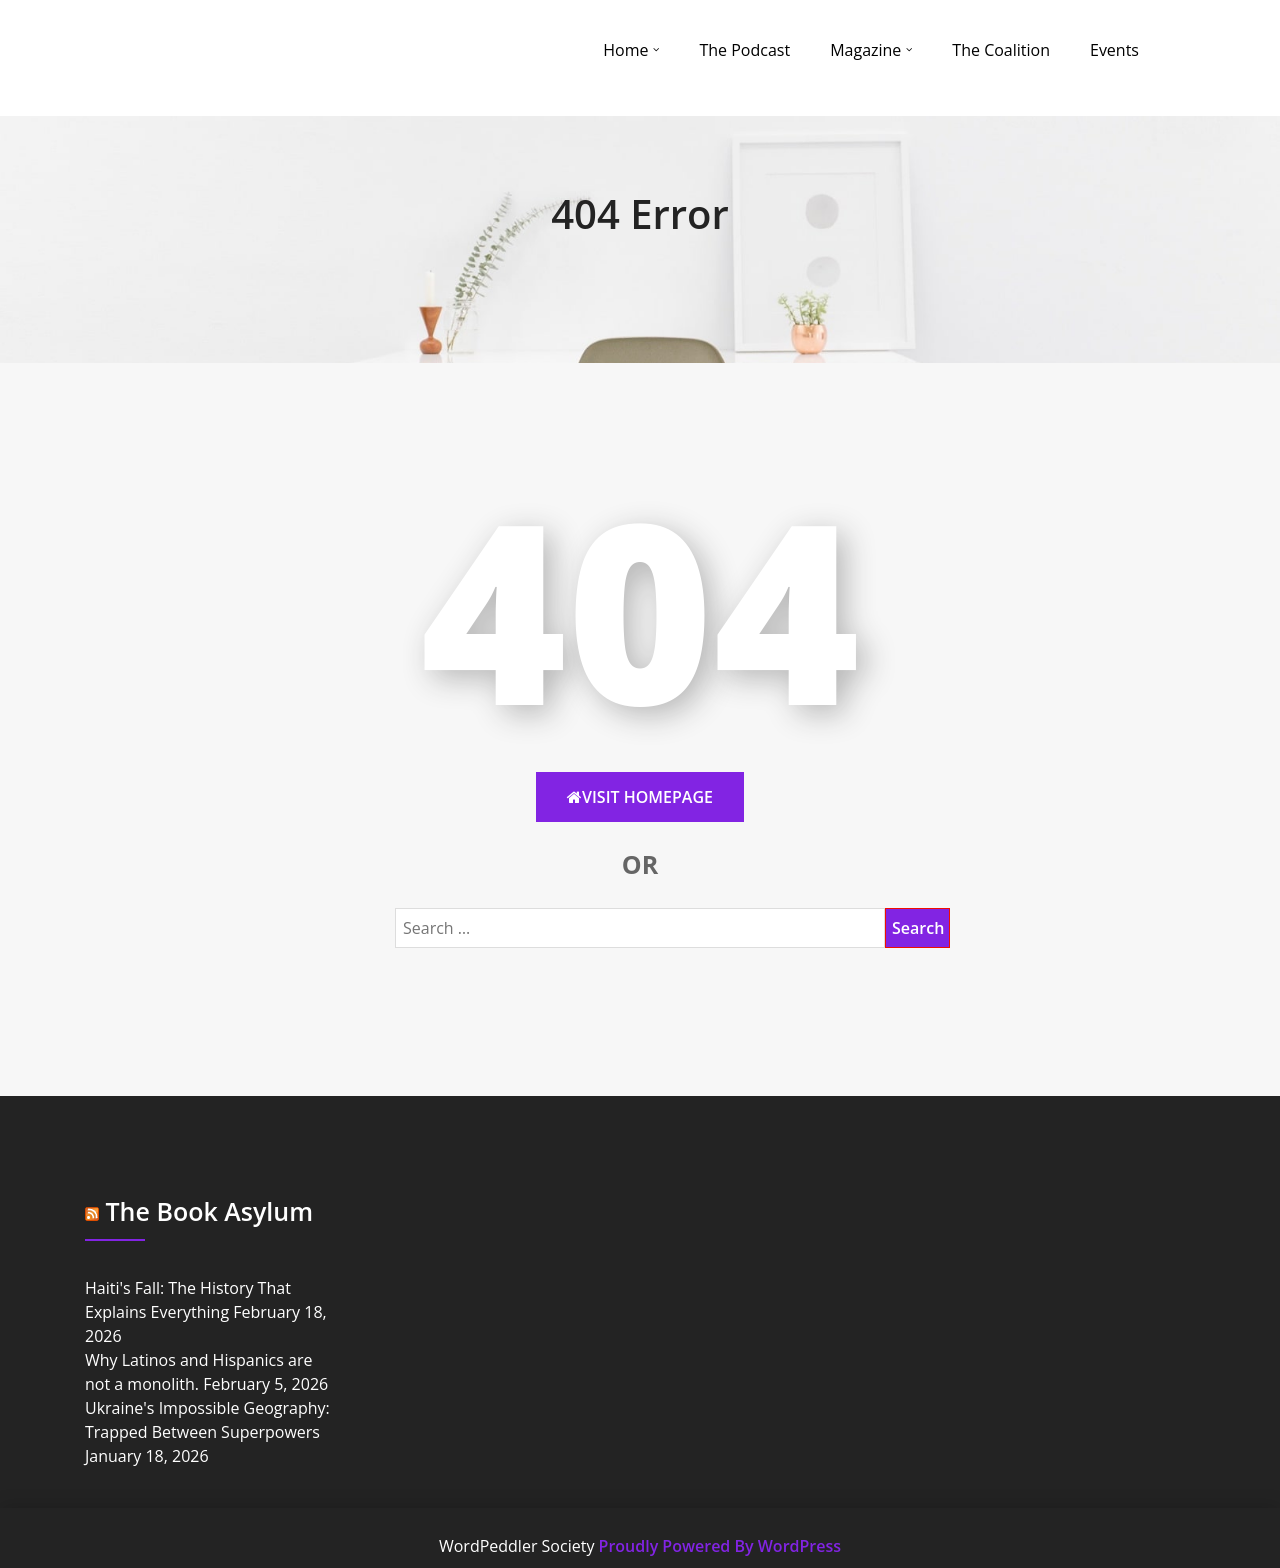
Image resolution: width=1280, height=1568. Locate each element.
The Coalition (1001, 50)
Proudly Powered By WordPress (720, 1546)
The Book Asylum (210, 1211)
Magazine (865, 50)
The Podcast (744, 50)
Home (625, 50)
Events (1114, 50)
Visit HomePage (640, 797)
